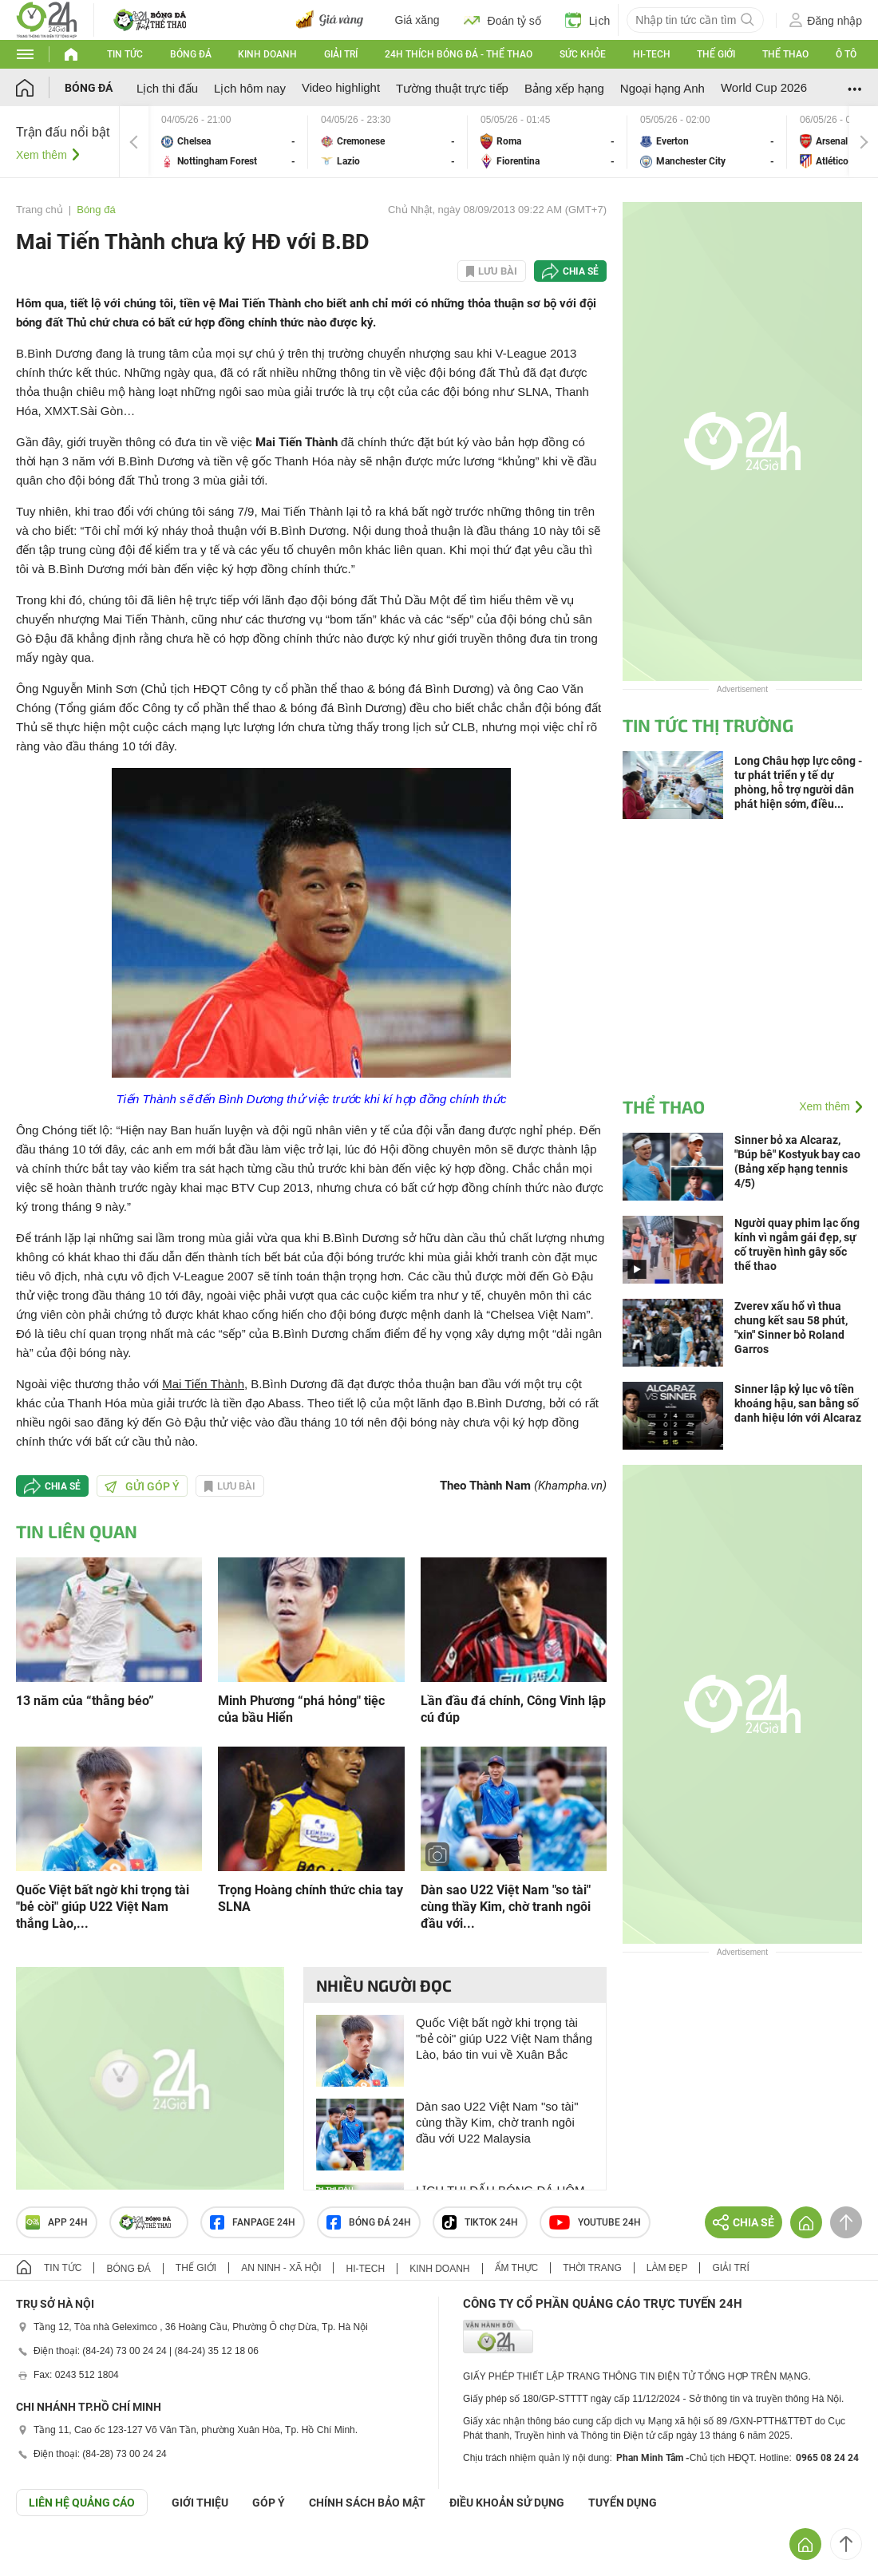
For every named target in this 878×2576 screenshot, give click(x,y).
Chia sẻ (581, 271)
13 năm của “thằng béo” (85, 1700)
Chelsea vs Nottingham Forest (228, 141)
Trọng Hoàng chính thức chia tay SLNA (310, 1898)
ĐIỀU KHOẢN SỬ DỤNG (506, 2502)
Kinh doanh (267, 54)
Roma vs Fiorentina (547, 141)
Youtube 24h (595, 2222)
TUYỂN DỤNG (622, 2502)
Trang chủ (39, 210)
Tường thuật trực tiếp (452, 88)
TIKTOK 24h (480, 2222)
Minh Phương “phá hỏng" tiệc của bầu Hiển (301, 1709)
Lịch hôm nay (250, 88)
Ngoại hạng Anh (662, 88)
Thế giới (716, 54)
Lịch (588, 20)
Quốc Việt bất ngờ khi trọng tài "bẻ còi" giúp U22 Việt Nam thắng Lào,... (102, 1906)
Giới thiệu (200, 2502)
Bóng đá (191, 54)
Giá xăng (417, 20)
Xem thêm (41, 154)
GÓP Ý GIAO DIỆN (47, 2555)
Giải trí (341, 54)
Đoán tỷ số (502, 20)
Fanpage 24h (252, 2222)
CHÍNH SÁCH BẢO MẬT (367, 2502)
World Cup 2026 (764, 87)
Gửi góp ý (142, 1486)
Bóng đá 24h (368, 2222)
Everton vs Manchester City (707, 141)
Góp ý (268, 2502)
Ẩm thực (517, 2267)
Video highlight (341, 87)
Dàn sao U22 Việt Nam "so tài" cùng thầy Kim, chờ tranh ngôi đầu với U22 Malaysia (497, 2122)
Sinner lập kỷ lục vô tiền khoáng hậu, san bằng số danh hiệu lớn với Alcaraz (797, 1403)
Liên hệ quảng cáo (82, 2502)
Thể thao (785, 54)
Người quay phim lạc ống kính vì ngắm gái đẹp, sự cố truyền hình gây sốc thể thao (797, 1244)
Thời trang (592, 2267)
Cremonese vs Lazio (388, 141)
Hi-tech (651, 54)
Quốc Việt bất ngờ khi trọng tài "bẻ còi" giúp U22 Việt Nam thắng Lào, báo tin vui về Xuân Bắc (504, 2038)
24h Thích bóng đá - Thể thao (458, 54)
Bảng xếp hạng (564, 88)
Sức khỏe (583, 54)
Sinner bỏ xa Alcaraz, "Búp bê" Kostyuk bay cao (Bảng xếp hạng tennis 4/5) (797, 1161)
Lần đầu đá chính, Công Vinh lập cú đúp (513, 1709)
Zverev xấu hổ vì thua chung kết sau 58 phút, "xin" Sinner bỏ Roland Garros (791, 1327)
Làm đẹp (667, 2267)
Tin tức (125, 54)
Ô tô (846, 54)
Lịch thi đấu (167, 88)
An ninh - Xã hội (281, 2267)
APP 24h (57, 2222)
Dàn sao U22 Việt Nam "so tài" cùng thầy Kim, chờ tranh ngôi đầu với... (506, 1906)
